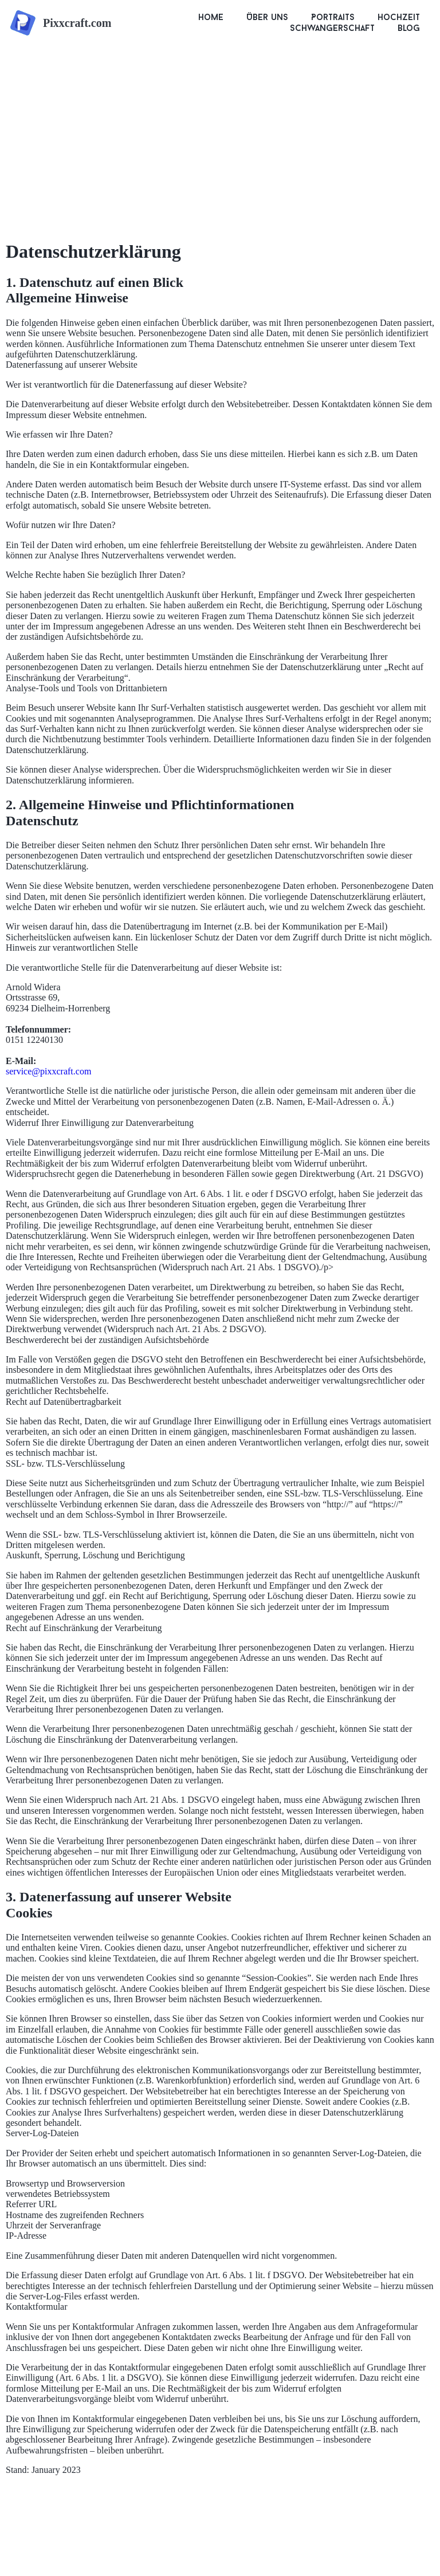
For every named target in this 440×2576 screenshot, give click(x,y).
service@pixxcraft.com (48, 1071)
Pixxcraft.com (77, 23)
